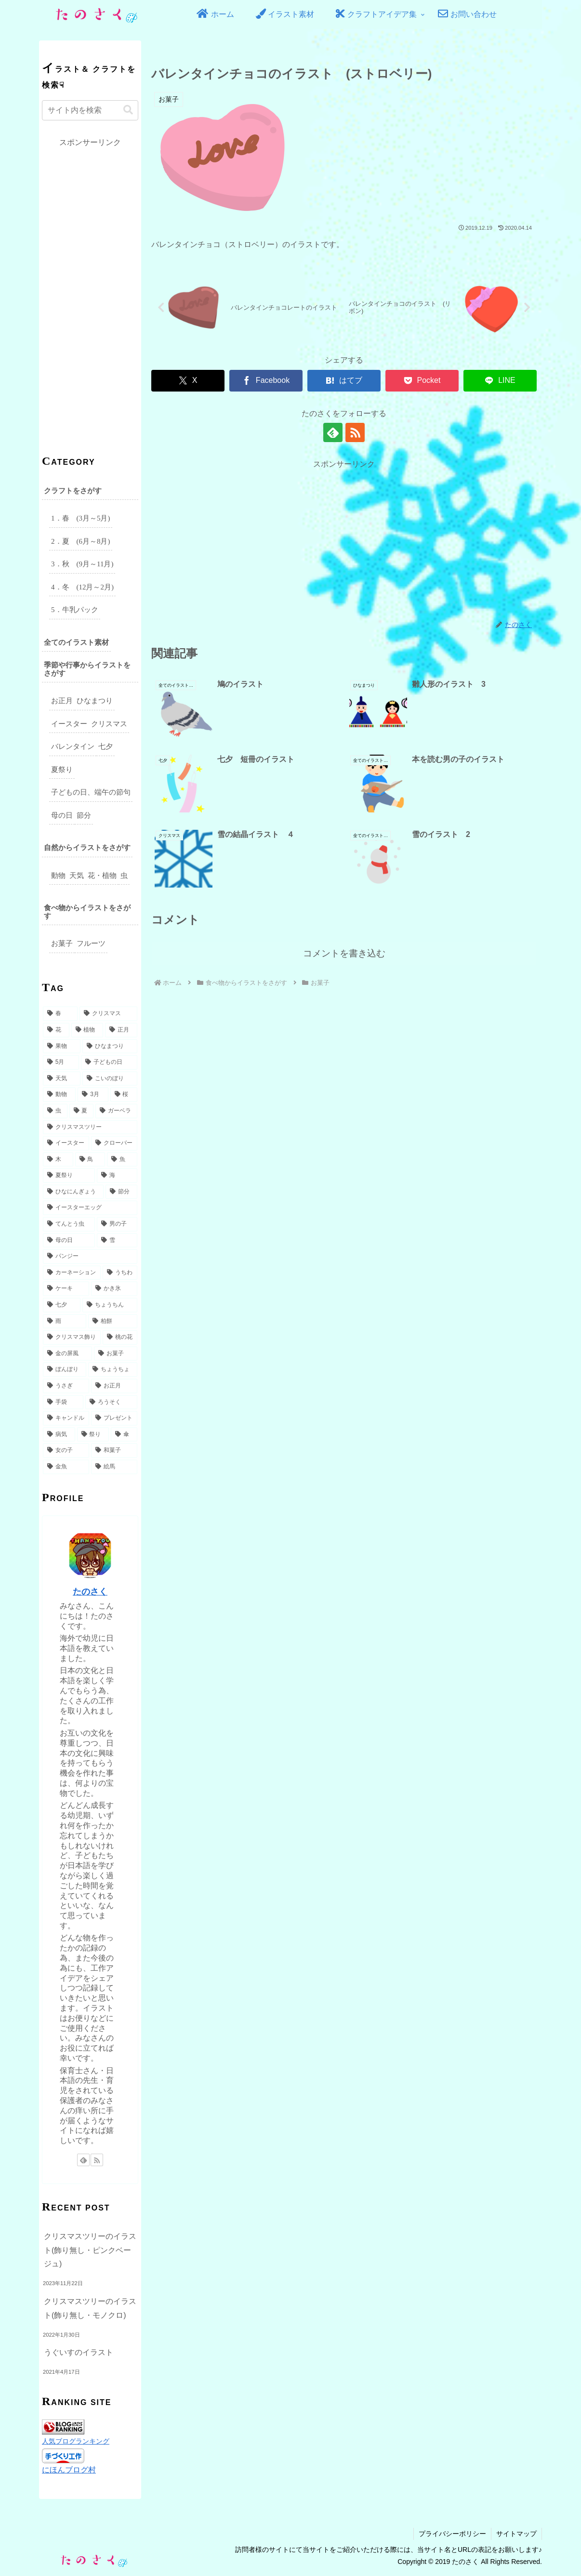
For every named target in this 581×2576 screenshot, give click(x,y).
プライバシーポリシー (452, 2533)
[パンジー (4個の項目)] (90, 1256)
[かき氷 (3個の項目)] (114, 1288)
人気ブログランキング (75, 2441)
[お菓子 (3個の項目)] (115, 1354)
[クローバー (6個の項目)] (114, 1143)
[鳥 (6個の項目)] (90, 1159)
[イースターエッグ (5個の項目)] (90, 1208)
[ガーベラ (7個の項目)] (116, 1111)
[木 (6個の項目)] (58, 1159)
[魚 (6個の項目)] (122, 1159)
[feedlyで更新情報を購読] (333, 432)
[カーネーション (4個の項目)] (72, 1273)
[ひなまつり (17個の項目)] (109, 1046)
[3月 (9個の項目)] (93, 1094)
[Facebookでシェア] (266, 381)
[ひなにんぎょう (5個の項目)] (73, 1192)
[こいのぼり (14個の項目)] (109, 1079)
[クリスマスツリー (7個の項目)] (90, 1127)
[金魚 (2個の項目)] (66, 1467)
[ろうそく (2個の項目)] (111, 1402)
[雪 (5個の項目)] (117, 1240)
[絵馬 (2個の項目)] (114, 1467)
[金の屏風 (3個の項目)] (67, 1354)
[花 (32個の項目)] (56, 1030)
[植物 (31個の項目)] (87, 1030)
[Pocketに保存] (422, 381)
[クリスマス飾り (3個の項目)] (72, 1337)
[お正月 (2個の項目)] (114, 1386)
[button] (128, 110)
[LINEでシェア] (500, 381)
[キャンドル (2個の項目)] (66, 1418)
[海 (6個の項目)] (117, 1175)
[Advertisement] (344, 538)
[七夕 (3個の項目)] (61, 1305)
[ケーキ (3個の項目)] (66, 1288)
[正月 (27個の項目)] (121, 1030)
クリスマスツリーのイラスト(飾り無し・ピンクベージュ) (90, 2250)
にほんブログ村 (69, 2470)
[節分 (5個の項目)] (121, 1192)
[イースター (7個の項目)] (66, 1143)
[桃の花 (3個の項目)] (120, 1337)
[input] (90, 110)
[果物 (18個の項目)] (61, 1046)
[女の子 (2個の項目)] (66, 1450)
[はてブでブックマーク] (344, 381)
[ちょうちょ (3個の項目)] (112, 1369)
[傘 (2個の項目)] (124, 1434)
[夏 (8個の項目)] (81, 1111)
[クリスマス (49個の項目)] (108, 1014)
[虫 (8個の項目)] (55, 1111)
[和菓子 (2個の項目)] (114, 1450)
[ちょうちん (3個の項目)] (109, 1305)
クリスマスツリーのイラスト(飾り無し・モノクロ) (90, 2308)
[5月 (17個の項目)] (61, 1062)
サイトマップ (516, 2533)
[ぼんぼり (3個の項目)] (64, 1369)
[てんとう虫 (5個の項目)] (69, 1224)
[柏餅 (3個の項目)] (112, 1321)
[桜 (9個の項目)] (123, 1094)
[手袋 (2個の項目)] (63, 1402)
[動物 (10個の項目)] (59, 1094)
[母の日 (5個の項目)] (69, 1240)
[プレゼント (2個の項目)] (114, 1418)
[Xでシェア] (187, 381)
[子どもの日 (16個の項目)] (109, 1062)
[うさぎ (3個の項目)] (66, 1386)
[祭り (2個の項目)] (93, 1434)
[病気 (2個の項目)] (59, 1434)
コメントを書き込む (344, 953)
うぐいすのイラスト (78, 2352)
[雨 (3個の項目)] (64, 1321)
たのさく (90, 1591)
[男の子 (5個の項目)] (117, 1224)
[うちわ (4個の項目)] (120, 1273)
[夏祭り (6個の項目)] (69, 1175)
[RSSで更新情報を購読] (355, 432)
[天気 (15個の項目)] (61, 1079)
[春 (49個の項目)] (60, 1014)
